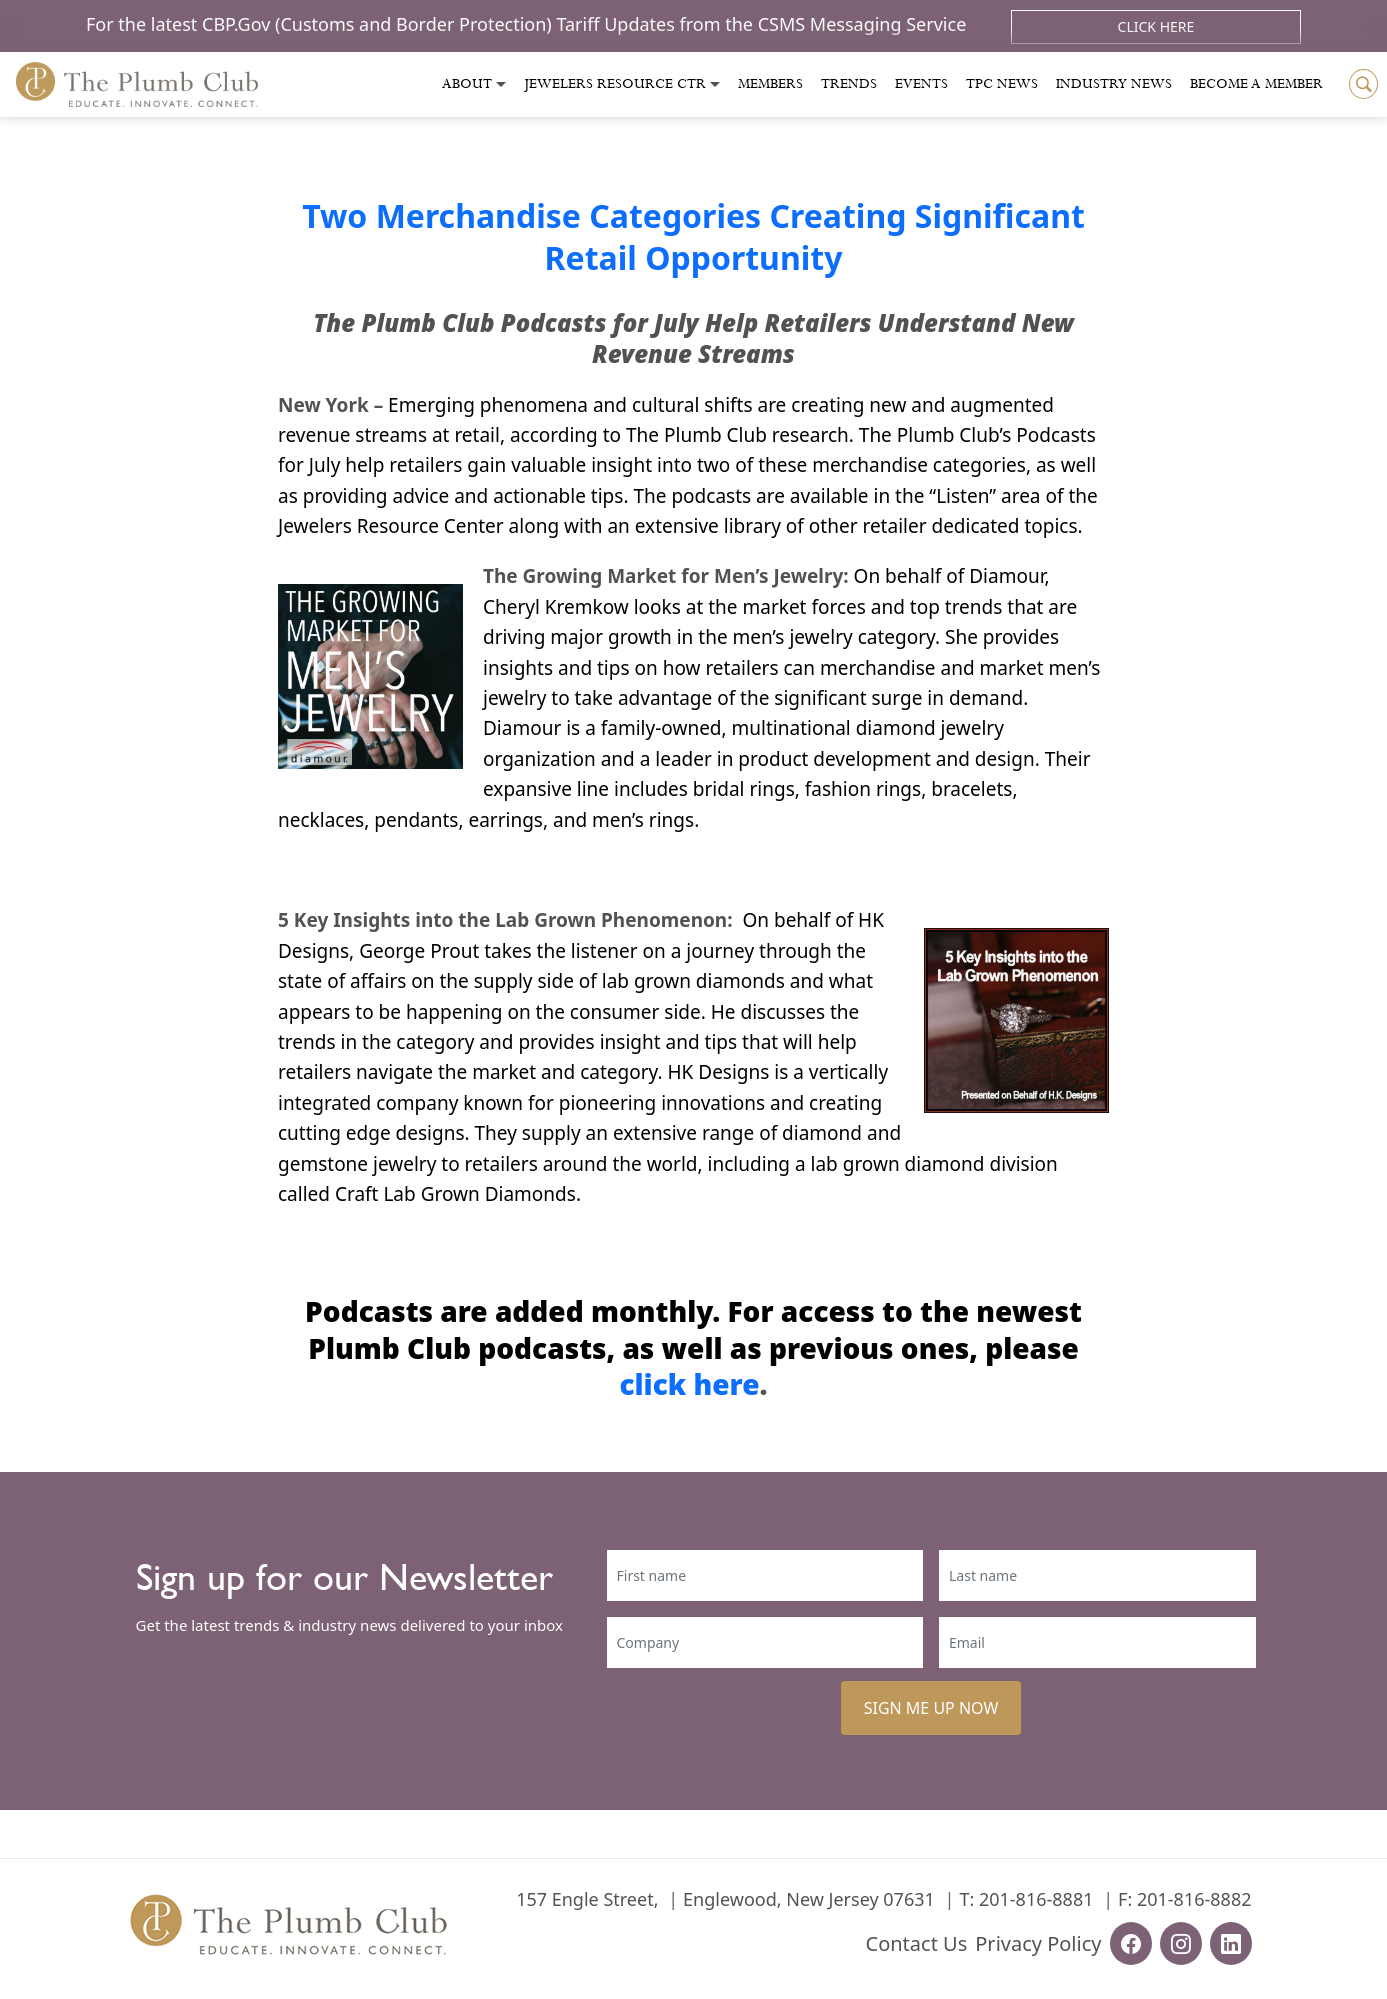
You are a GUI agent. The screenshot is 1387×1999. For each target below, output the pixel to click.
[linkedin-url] (1231, 1943)
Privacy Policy (1038, 1943)
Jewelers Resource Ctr (615, 84)
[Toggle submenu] (501, 84)
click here (689, 1384)
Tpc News (1002, 84)
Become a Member (1256, 84)
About (467, 84)
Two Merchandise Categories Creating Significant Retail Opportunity (693, 236)
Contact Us (917, 1943)
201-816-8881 (1036, 1899)
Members (770, 84)
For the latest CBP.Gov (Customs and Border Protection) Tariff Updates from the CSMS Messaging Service (528, 24)
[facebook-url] (1131, 1943)
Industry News (1114, 84)
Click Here (1156, 26)
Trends (849, 84)
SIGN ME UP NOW (931, 1708)
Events (921, 84)
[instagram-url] (1181, 1943)
